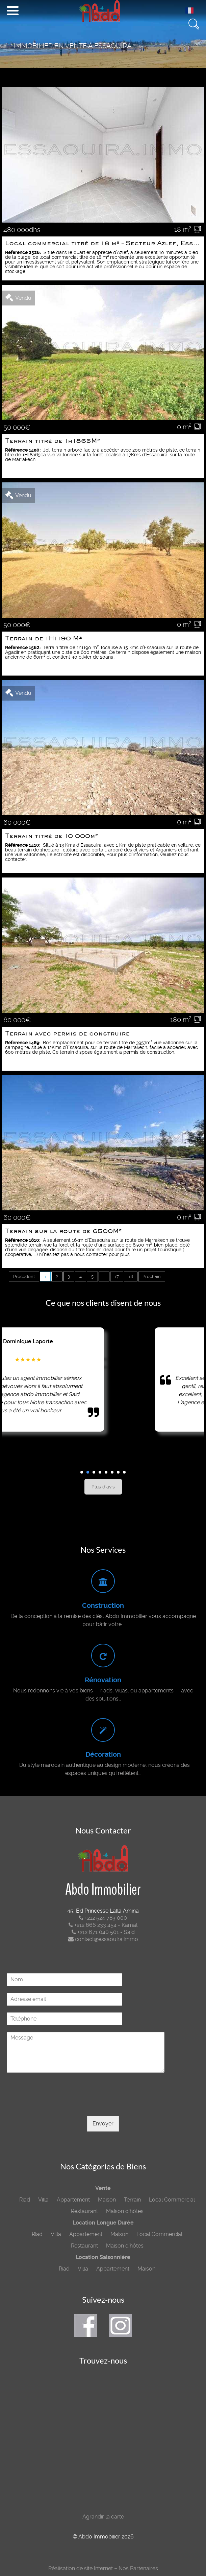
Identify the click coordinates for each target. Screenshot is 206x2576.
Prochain (152, 1276)
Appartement (73, 2199)
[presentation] (58, 2104)
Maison (107, 2199)
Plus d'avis (103, 1486)
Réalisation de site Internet (80, 2568)
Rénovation (103, 1680)
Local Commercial (172, 2199)
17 (116, 1276)
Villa (43, 2199)
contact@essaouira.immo (103, 1939)
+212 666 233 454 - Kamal (103, 1925)
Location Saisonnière (103, 2257)
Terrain (132, 2199)
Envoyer (103, 2123)
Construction (103, 1606)
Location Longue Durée (103, 2222)
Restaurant (84, 2211)
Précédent (24, 1276)
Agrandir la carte (103, 2516)
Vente (103, 2188)
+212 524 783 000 (103, 1918)
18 (130, 1276)
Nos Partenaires (138, 2568)
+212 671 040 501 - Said (103, 1932)
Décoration (103, 1754)
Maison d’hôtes (125, 2211)
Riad (24, 2199)
